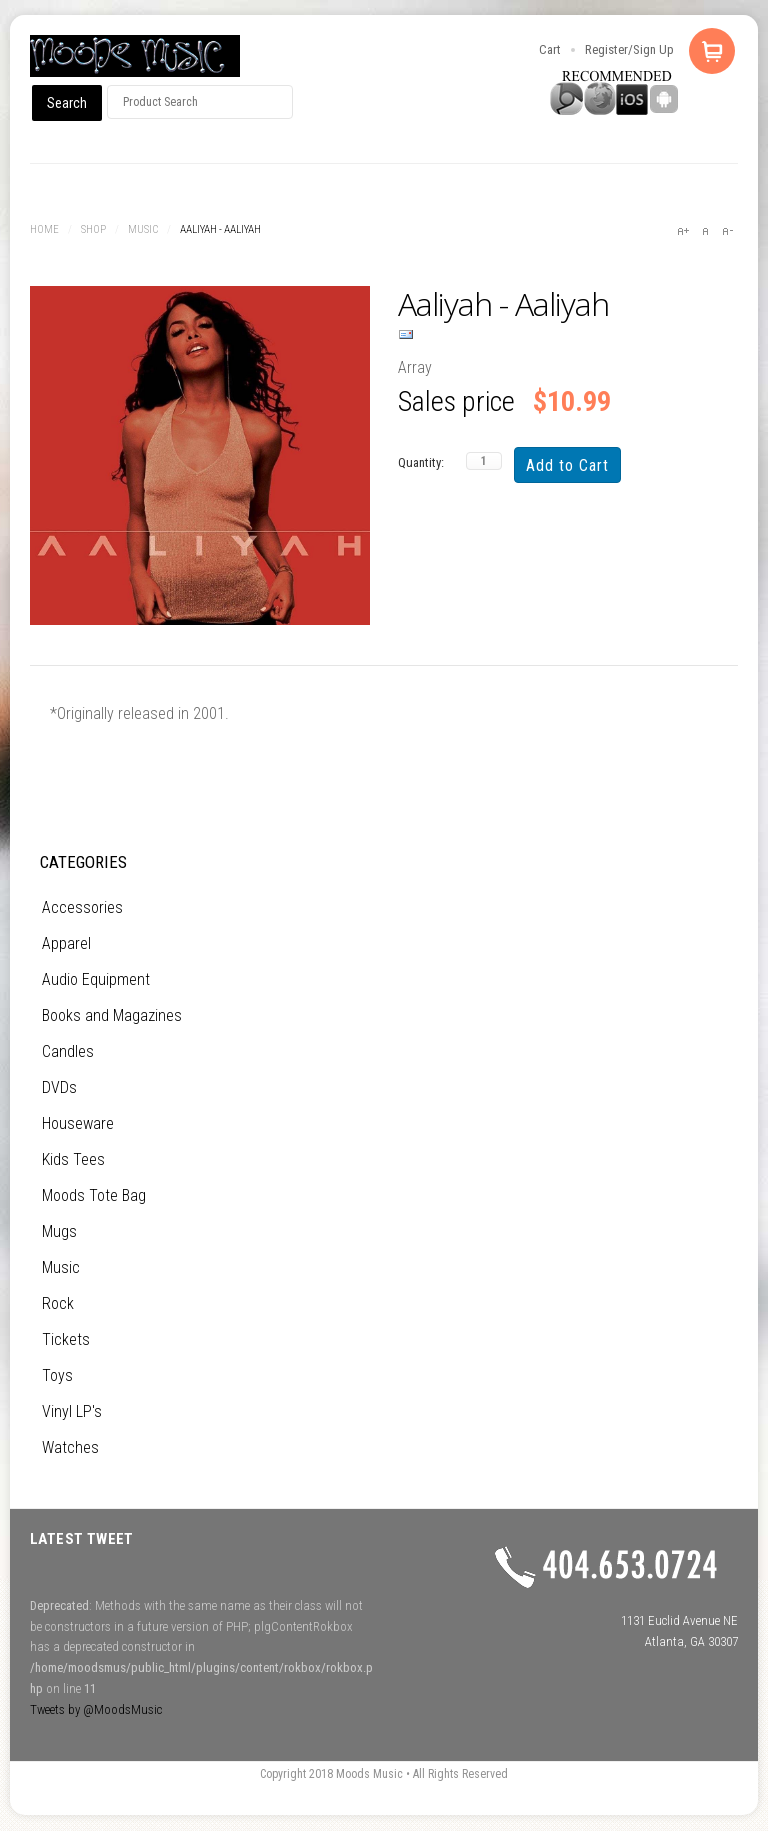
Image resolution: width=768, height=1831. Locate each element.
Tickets (66, 1339)
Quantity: (421, 462)
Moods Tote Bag (94, 1195)
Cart (550, 49)
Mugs (59, 1231)
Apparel (66, 943)
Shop (93, 229)
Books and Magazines (112, 1015)
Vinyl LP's (72, 1411)
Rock (58, 1303)
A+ (683, 231)
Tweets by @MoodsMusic (96, 1709)
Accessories (82, 907)
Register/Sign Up (629, 49)
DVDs (59, 1087)
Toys (57, 1375)
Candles (68, 1051)
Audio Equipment (96, 979)
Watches (70, 1447)
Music (143, 229)
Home (44, 229)
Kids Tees (73, 1159)
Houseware (78, 1123)
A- (727, 231)
